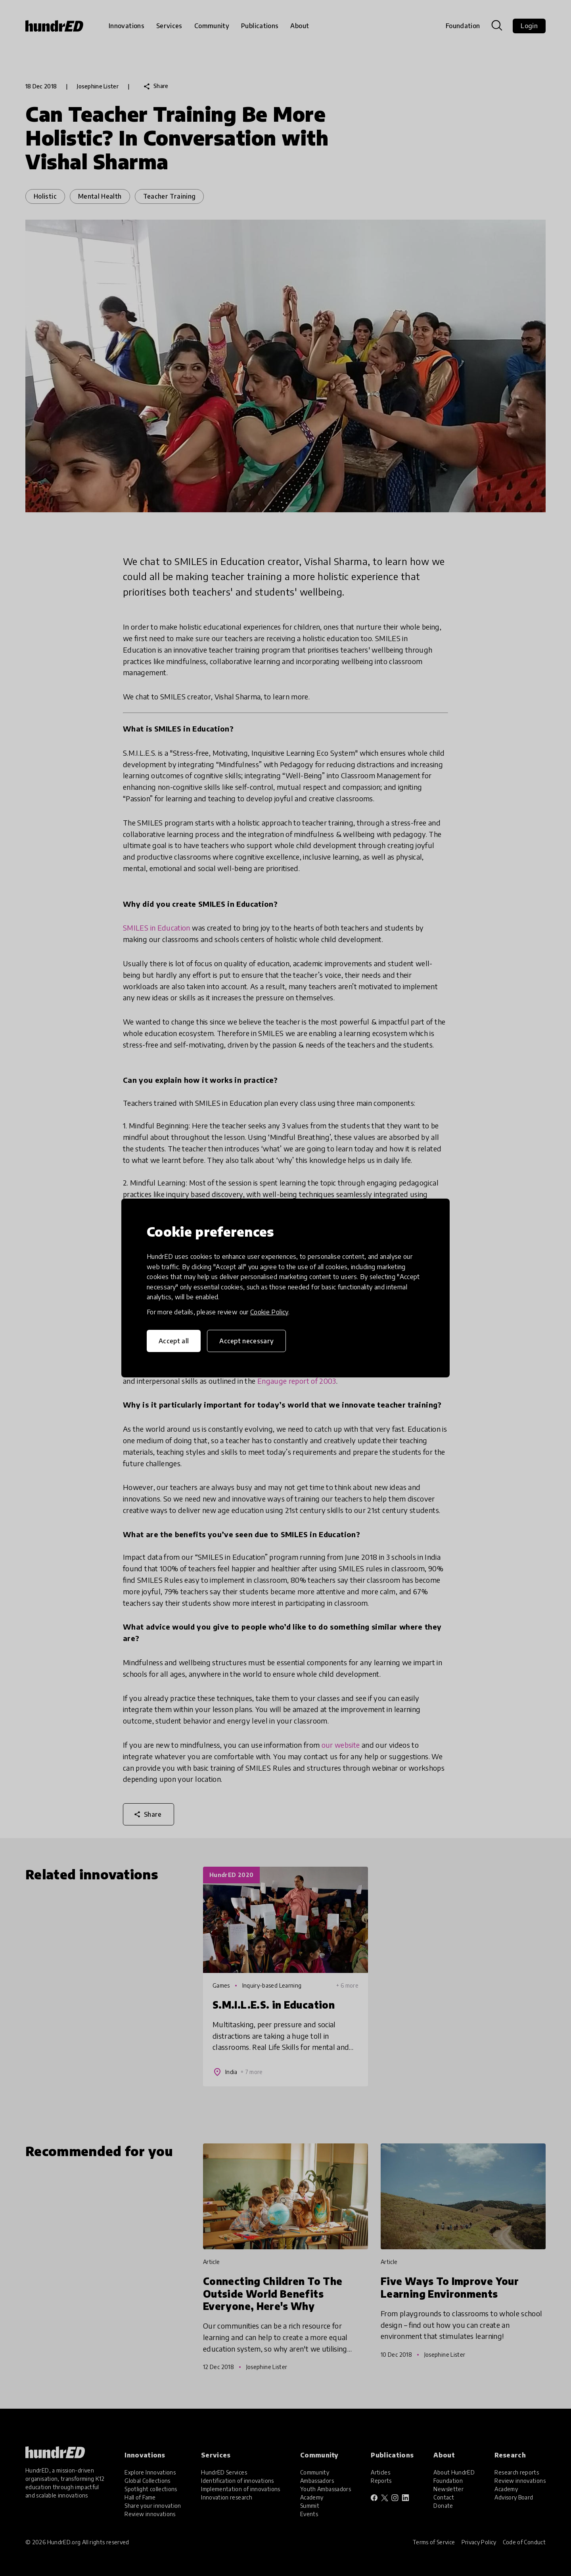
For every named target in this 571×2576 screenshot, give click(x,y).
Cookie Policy (269, 1312)
